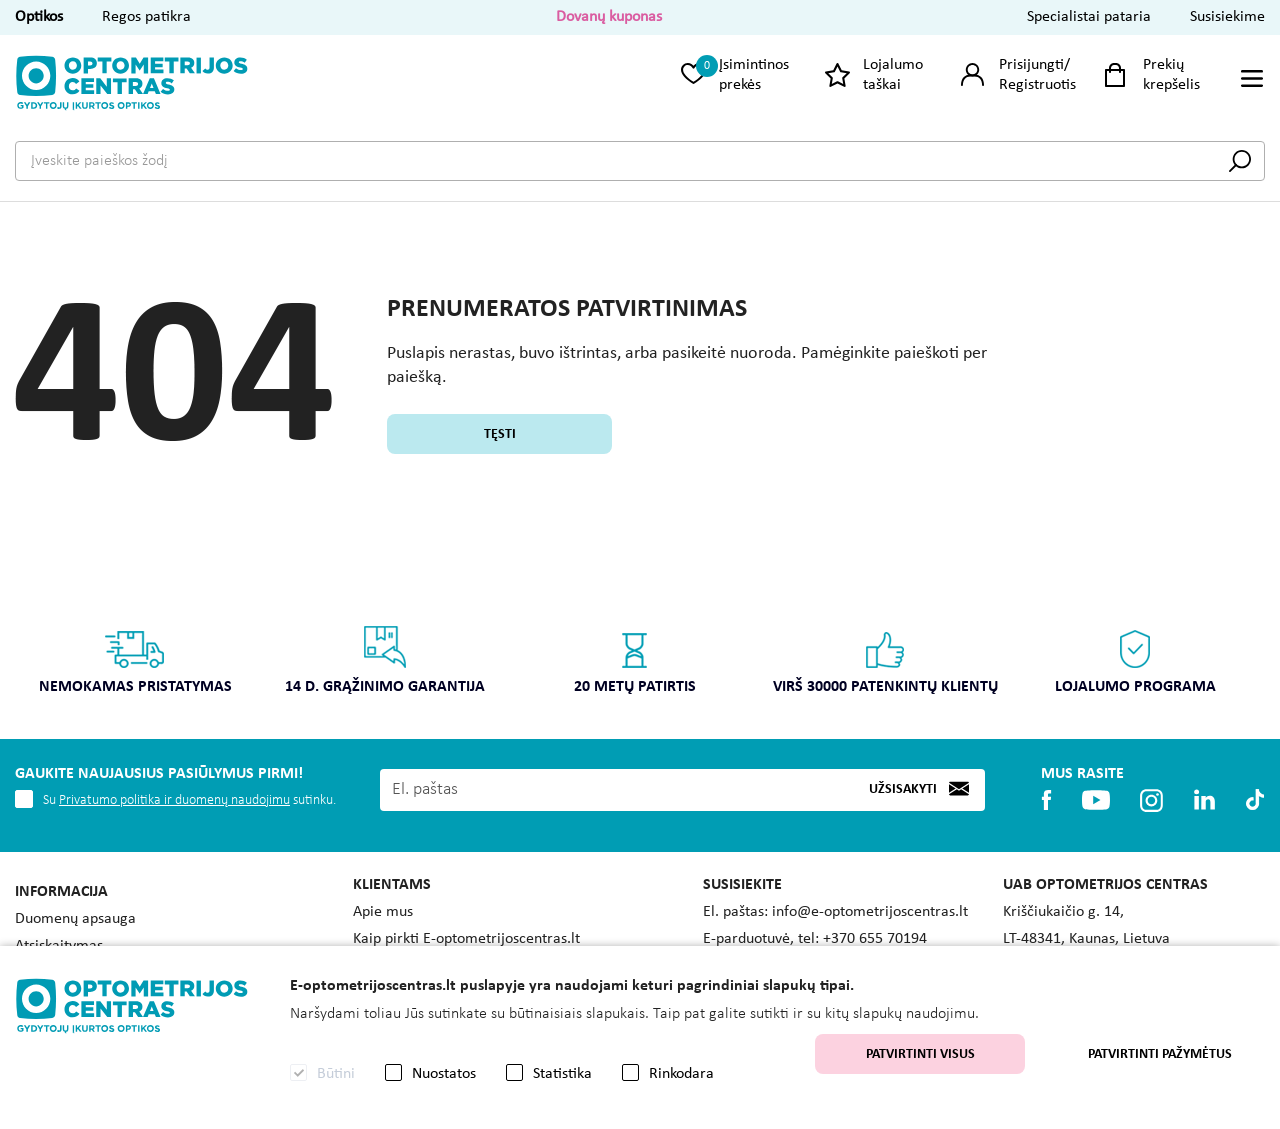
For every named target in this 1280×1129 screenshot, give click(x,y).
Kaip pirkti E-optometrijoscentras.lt (466, 939)
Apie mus (383, 912)
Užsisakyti (903, 789)
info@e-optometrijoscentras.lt (870, 912)
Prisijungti (1031, 65)
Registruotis (1037, 85)
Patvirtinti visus (920, 1054)
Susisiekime (1227, 17)
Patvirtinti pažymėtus (1160, 1054)
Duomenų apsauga (75, 919)
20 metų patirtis (635, 659)
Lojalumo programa (1135, 659)
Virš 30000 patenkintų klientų (885, 659)
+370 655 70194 (875, 939)
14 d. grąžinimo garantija (385, 659)
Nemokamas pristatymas (135, 659)
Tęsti (500, 434)
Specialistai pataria (1089, 17)
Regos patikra (146, 17)
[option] (135, 666)
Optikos (39, 17)
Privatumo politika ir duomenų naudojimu (174, 800)
